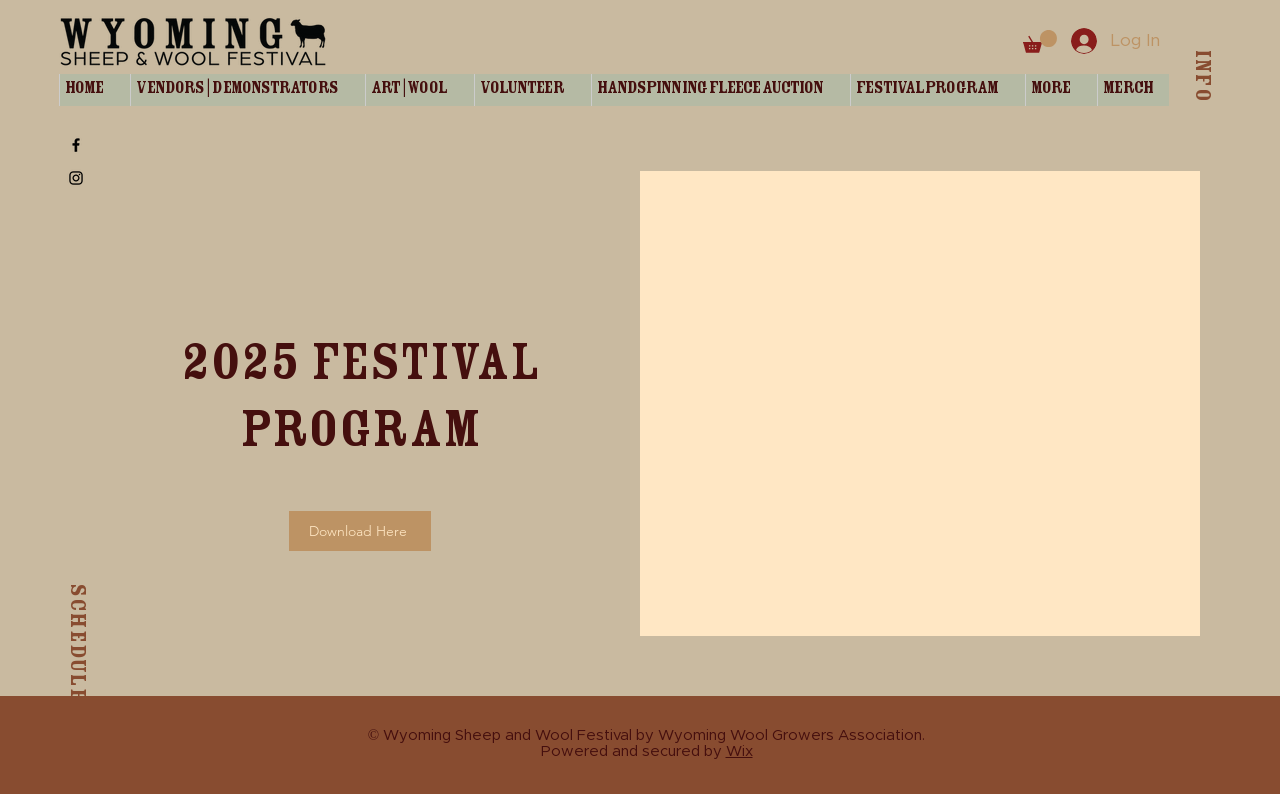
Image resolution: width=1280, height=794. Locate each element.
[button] (1040, 41)
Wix (739, 751)
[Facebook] (76, 145)
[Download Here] (360, 531)
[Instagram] (76, 178)
